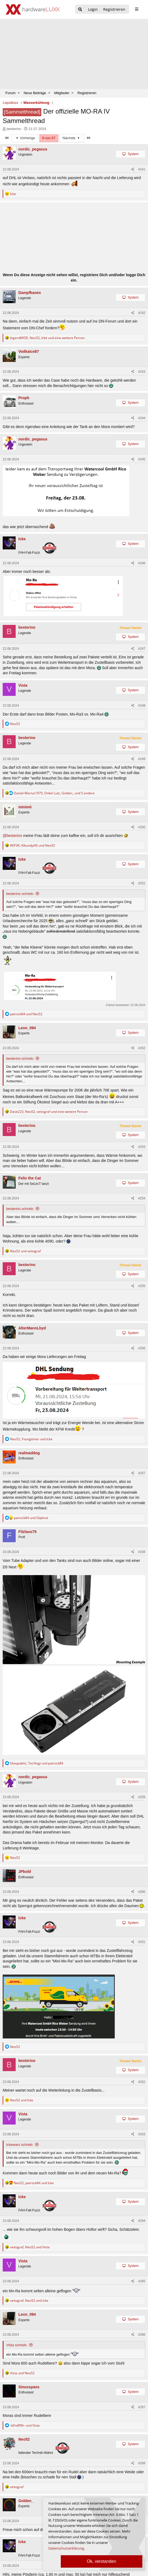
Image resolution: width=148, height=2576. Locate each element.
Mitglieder (61, 93)
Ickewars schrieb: (19, 2145)
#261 (141, 1942)
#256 (141, 1348)
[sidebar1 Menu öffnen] (136, 9)
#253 (141, 1147)
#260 (141, 1892)
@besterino (12, 835)
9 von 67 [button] (49, 138)
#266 (141, 2334)
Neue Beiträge (34, 93)
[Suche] (80, 10)
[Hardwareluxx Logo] (33, 9)
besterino (14, 129)
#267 (141, 2407)
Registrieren (87, 93)
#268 (141, 2463)
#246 (141, 563)
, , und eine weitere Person (47, 338)
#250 (141, 827)
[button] (19, 93)
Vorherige (25, 138)
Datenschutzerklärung (66, 2548)
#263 (141, 2134)
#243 (141, 372)
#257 (141, 1473)
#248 (141, 705)
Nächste (72, 138)
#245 (141, 459)
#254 (141, 1198)
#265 (141, 2281)
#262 (141, 2082)
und (26, 1014)
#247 (141, 649)
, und (32, 845)
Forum (10, 93)
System (133, 154)
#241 (141, 169)
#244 (141, 418)
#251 (141, 883)
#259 (141, 1797)
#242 (141, 313)
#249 (141, 759)
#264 (141, 2221)
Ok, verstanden (101, 2561)
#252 (141, 1048)
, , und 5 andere (54, 793)
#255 (141, 1286)
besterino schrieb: (20, 894)
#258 (141, 1552)
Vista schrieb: (16, 2345)
